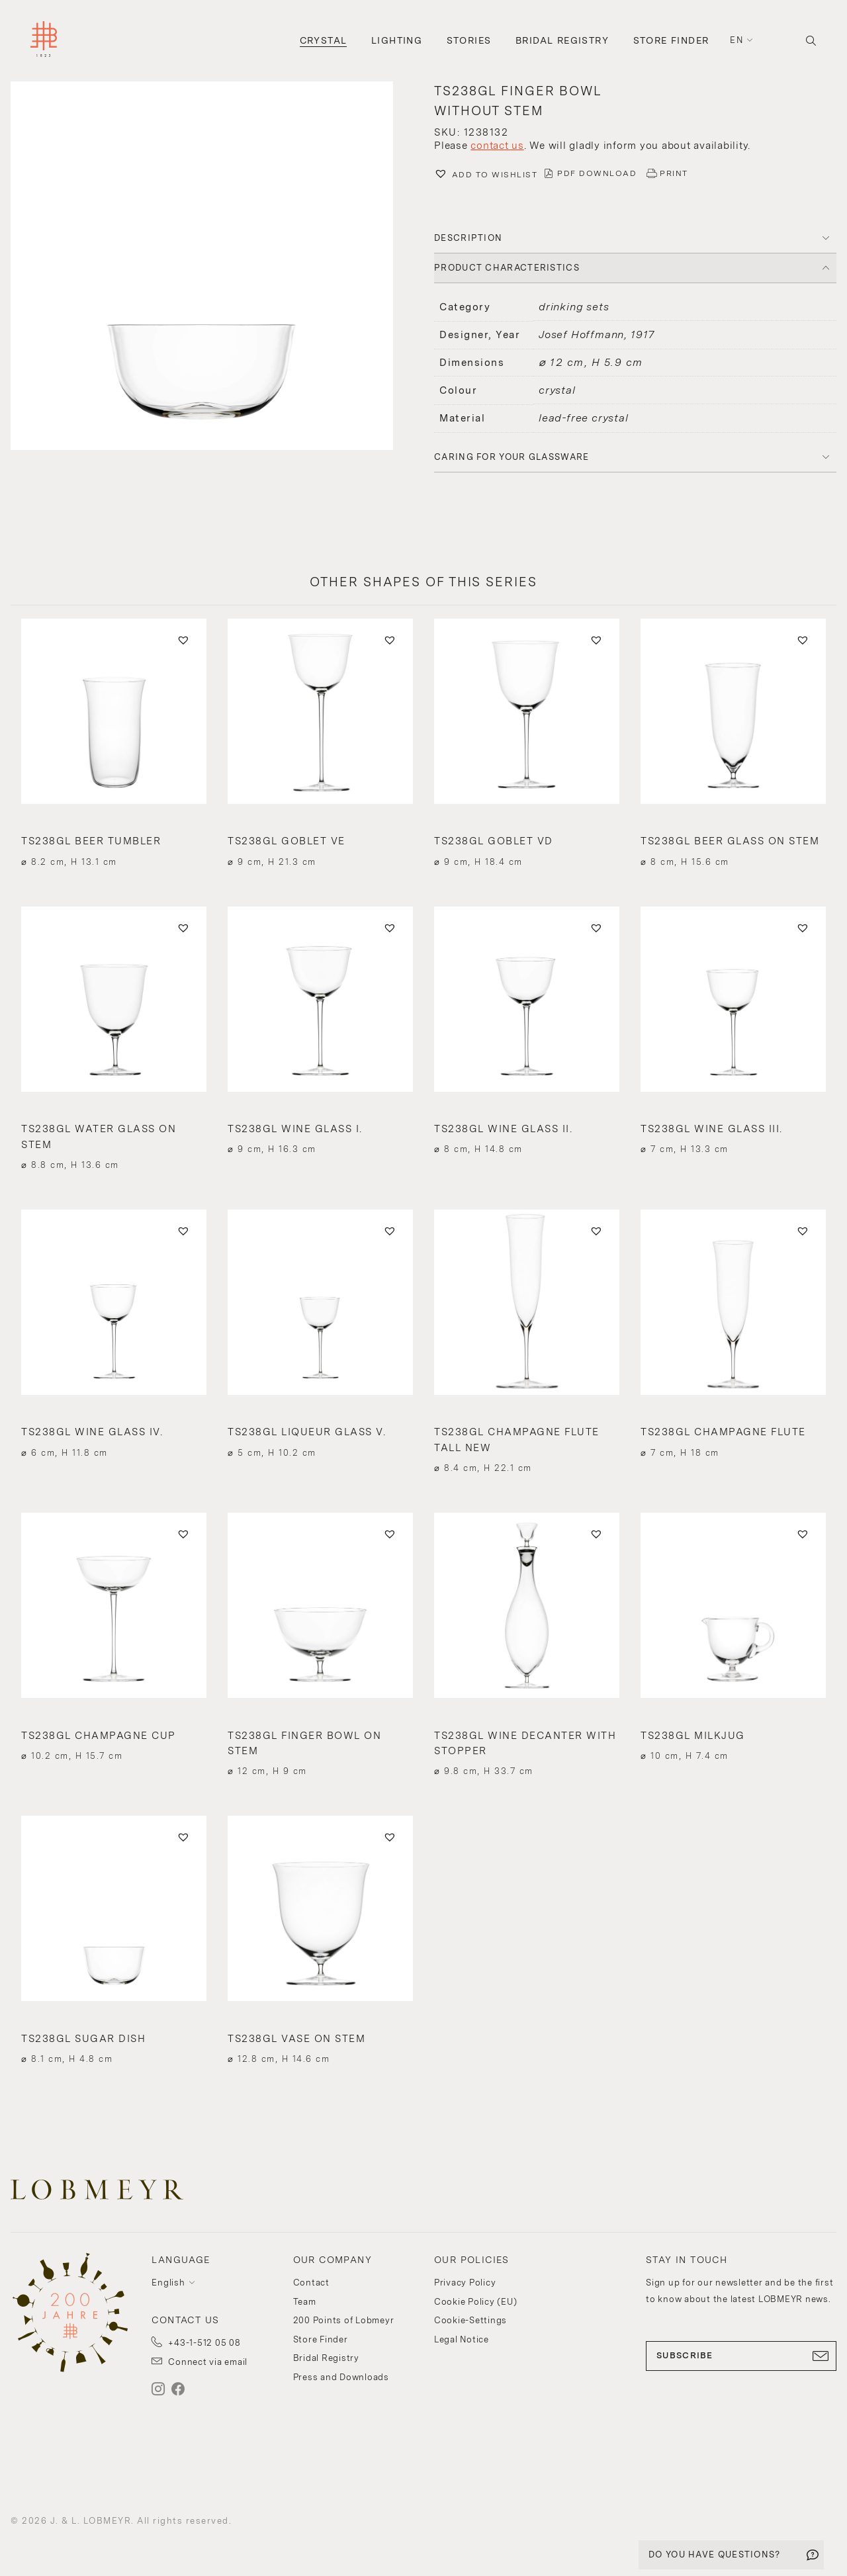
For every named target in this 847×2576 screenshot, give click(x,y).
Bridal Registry (562, 40)
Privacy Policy (465, 2282)
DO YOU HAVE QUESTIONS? (714, 2554)
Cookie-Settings (470, 2320)
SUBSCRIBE (741, 2355)
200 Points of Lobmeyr (343, 2320)
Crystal (323, 40)
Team (304, 2302)
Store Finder (671, 40)
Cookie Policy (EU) (475, 2302)
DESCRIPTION (468, 238)
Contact (311, 2282)
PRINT (674, 173)
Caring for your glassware (512, 457)
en (736, 40)
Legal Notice (461, 2339)
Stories (469, 40)
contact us (497, 146)
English (168, 2282)
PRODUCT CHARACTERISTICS (507, 268)
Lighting (396, 40)
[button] (212, 267)
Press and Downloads (341, 2377)
